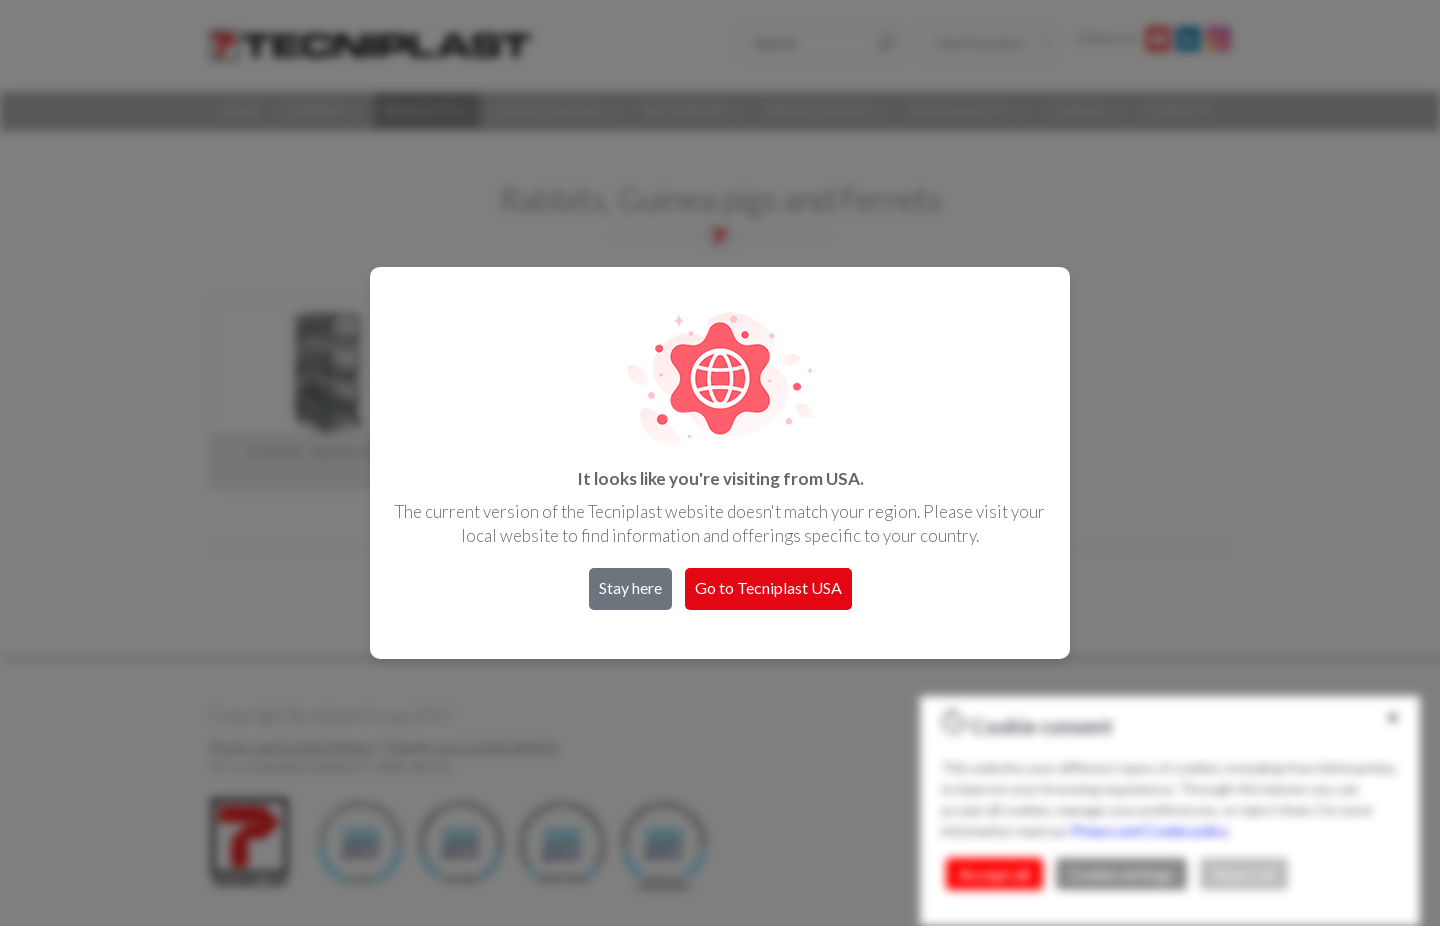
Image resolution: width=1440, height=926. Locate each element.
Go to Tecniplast (768, 587)
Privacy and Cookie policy (1149, 830)
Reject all (1244, 874)
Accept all (994, 874)
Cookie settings (1121, 874)
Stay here (630, 587)
